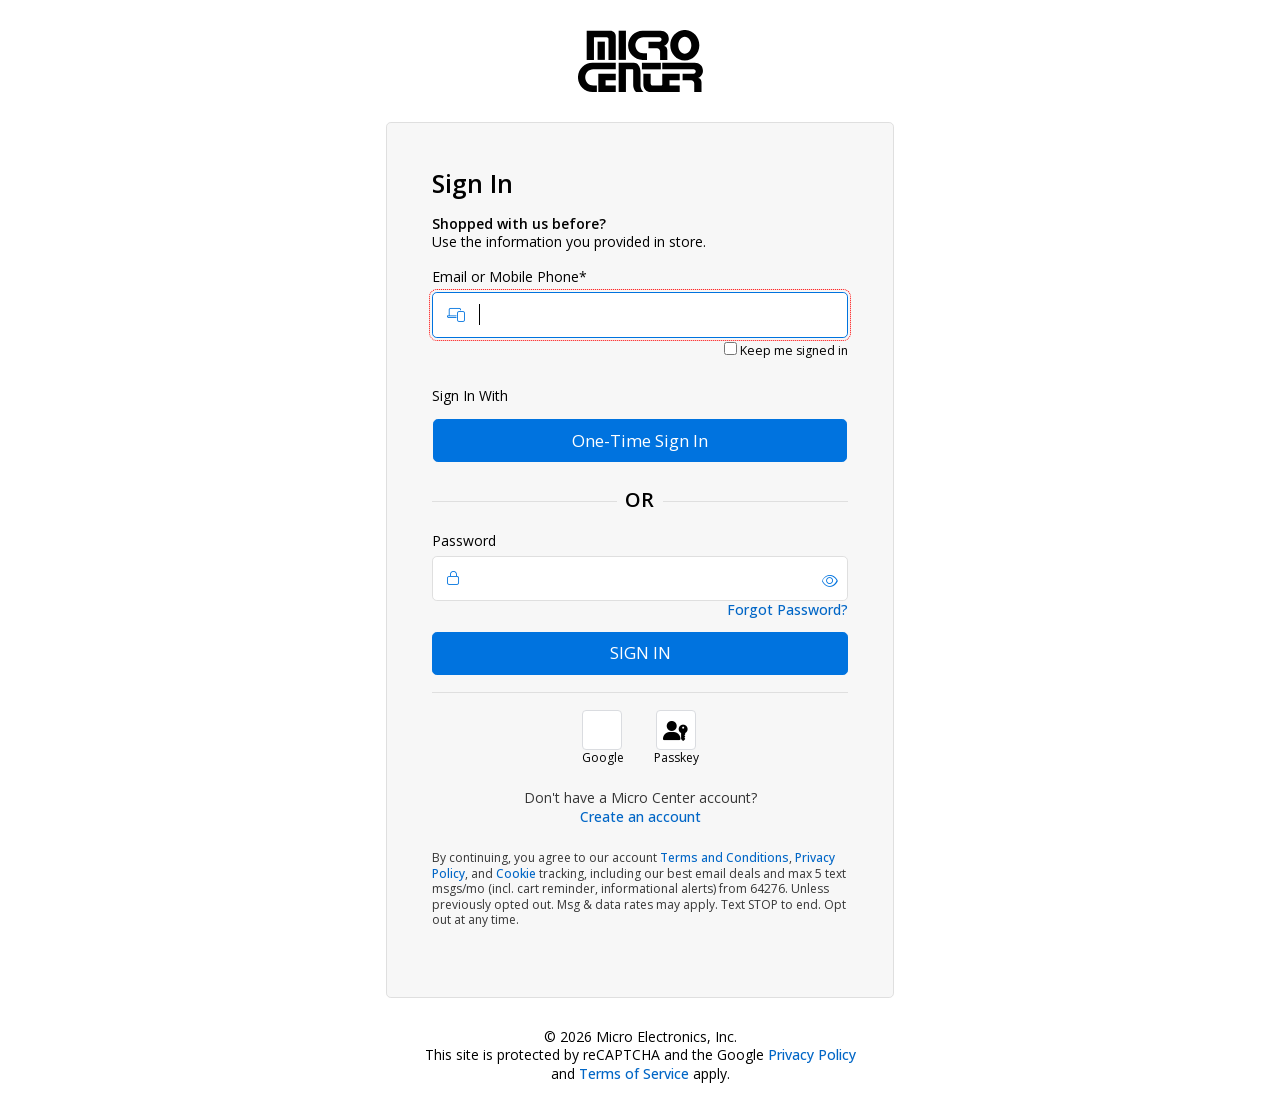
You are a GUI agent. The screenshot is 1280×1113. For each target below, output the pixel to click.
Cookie (516, 873)
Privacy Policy (812, 1054)
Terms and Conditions (724, 857)
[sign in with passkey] (676, 730)
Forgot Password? (787, 610)
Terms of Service (634, 1073)
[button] (830, 581)
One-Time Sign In (640, 440)
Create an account (640, 816)
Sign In (640, 652)
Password (640, 567)
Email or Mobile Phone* (640, 303)
